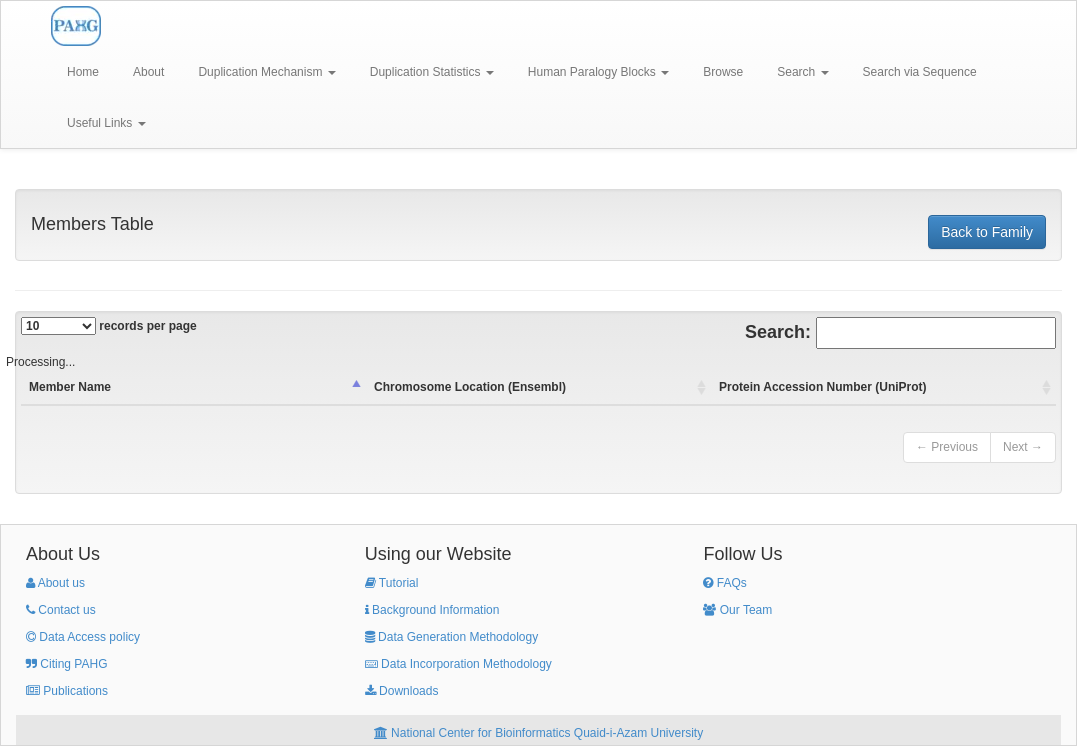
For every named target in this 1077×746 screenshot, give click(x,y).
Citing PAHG (66, 664)
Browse (723, 72)
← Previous (947, 447)
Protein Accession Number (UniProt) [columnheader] (823, 387)
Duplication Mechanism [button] (266, 72)
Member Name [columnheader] (70, 387)
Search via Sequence (920, 72)
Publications (67, 691)
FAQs (724, 583)
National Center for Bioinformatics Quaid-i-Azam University (538, 733)
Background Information (432, 610)
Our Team (737, 610)
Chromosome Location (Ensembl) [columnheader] (470, 387)
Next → (1023, 447)
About (148, 72)
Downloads (402, 691)
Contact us (61, 610)
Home (83, 72)
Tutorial (392, 583)
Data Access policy (83, 637)
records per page (109, 326)
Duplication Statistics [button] (432, 72)
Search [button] (802, 72)
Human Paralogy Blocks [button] (598, 72)
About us (55, 583)
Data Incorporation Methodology (458, 664)
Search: (900, 333)
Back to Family (987, 232)
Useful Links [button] (106, 123)
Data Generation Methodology (451, 637)
